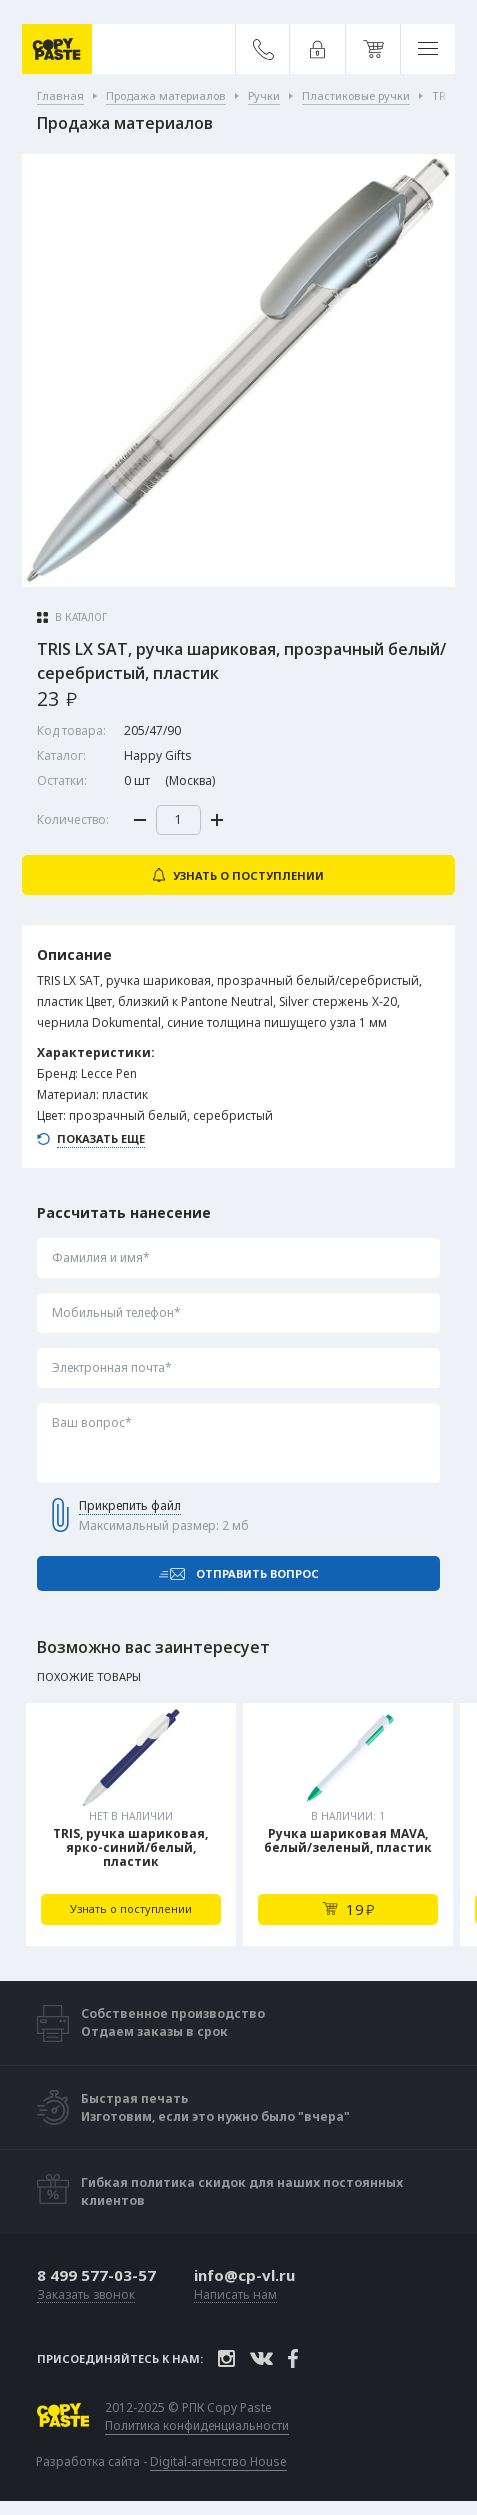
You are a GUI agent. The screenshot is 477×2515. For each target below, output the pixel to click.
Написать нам (235, 2295)
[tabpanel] (131, 1824)
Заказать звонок (86, 2295)
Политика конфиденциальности (197, 2426)
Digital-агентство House (218, 2461)
